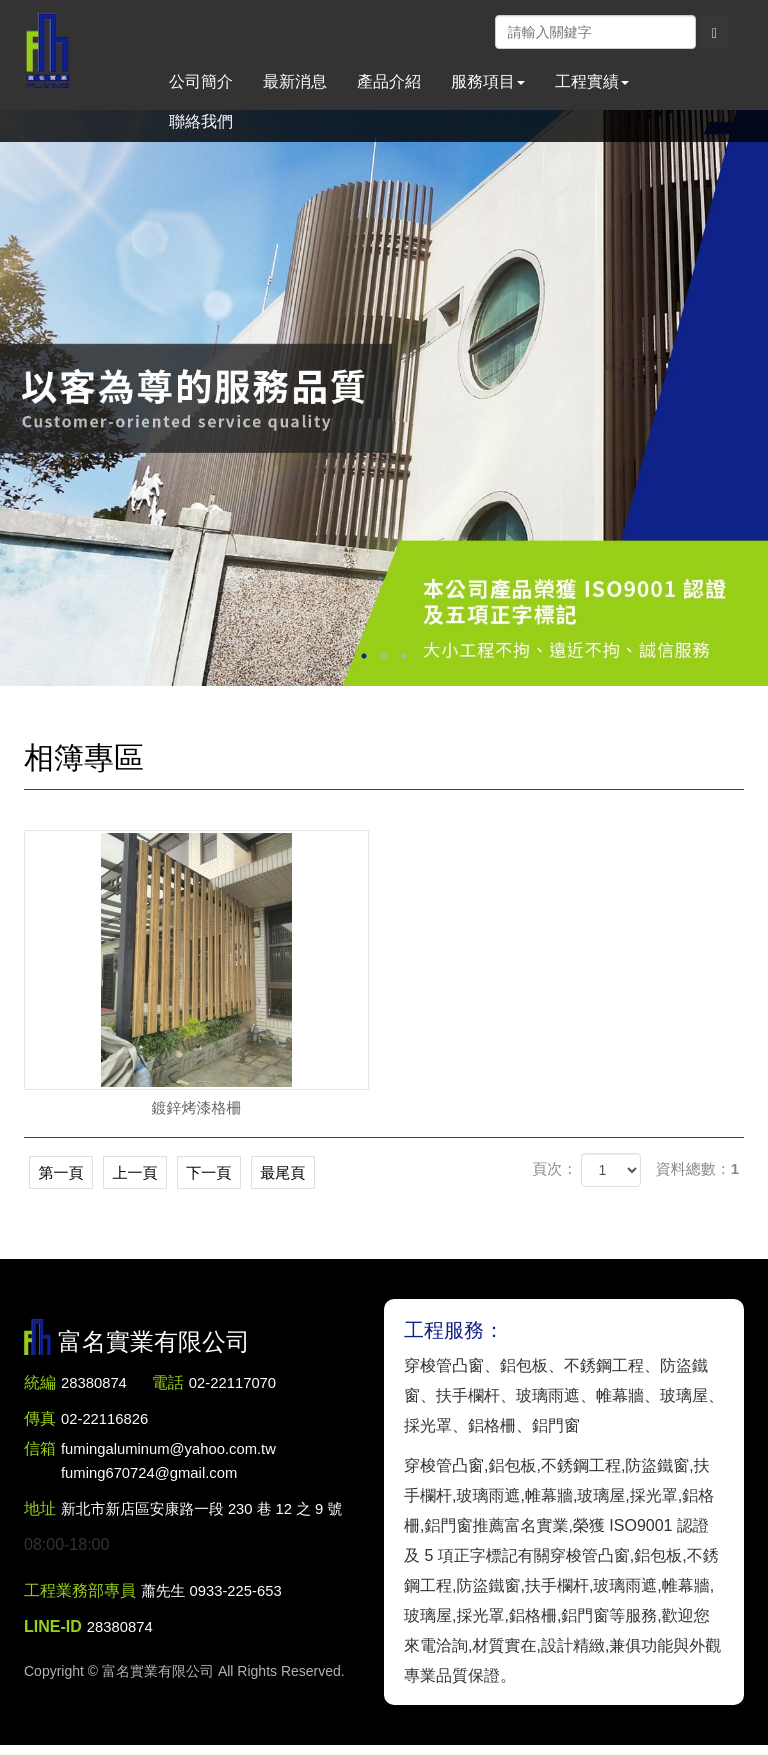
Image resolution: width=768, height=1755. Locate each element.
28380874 (96, 1380)
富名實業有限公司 (51, 55)
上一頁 (169, 1169)
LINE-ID (53, 1660)
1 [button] (364, 656)
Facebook (479, 31)
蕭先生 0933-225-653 (217, 1624)
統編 (40, 1380)
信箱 (40, 1446)
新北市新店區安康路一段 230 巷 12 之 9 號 (176, 1542)
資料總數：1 (697, 1168)
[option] (384, 398)
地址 (40, 1506)
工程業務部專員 (80, 1624)
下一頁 (266, 1169)
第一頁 (72, 1169)
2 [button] (384, 656)
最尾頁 (363, 1169)
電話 (173, 1380)
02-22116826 (108, 1416)
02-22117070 (241, 1380)
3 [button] (404, 656)
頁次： (554, 1168)
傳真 (40, 1416)
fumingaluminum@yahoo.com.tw (177, 1460)
